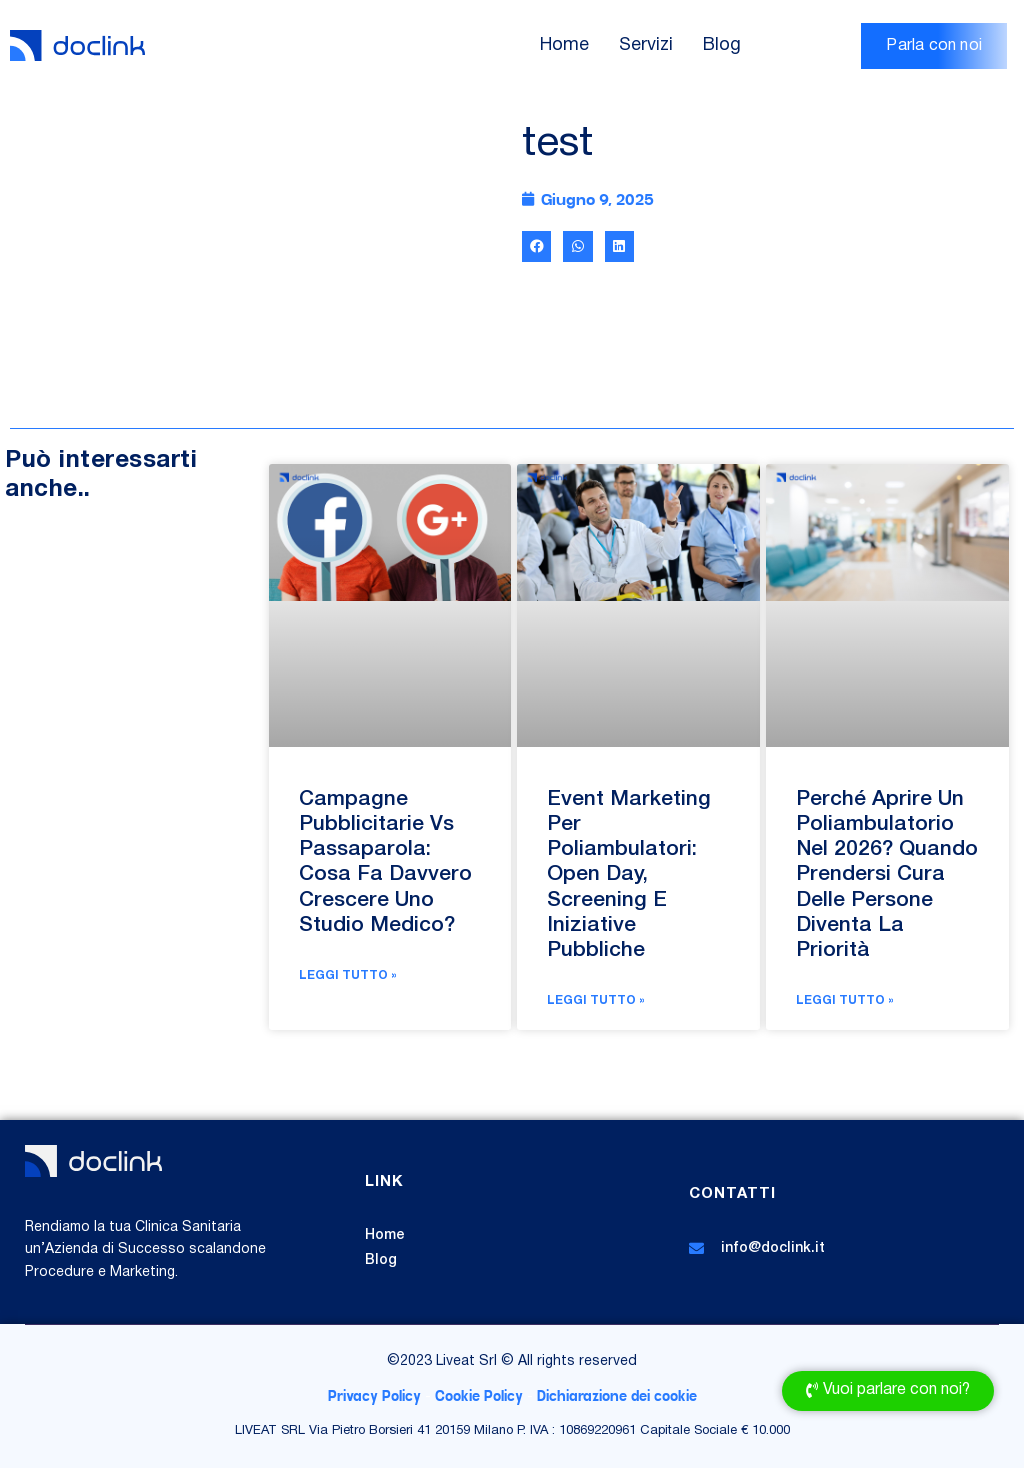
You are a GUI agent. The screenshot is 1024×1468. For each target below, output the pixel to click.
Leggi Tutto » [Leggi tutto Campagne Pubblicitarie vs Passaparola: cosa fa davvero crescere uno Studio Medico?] (348, 975)
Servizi (646, 45)
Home (564, 45)
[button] (536, 246)
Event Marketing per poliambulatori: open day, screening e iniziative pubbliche (629, 875)
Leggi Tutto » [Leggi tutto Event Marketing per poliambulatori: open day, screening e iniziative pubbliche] (596, 1000)
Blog (722, 45)
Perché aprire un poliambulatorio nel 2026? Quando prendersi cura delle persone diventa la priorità (887, 875)
